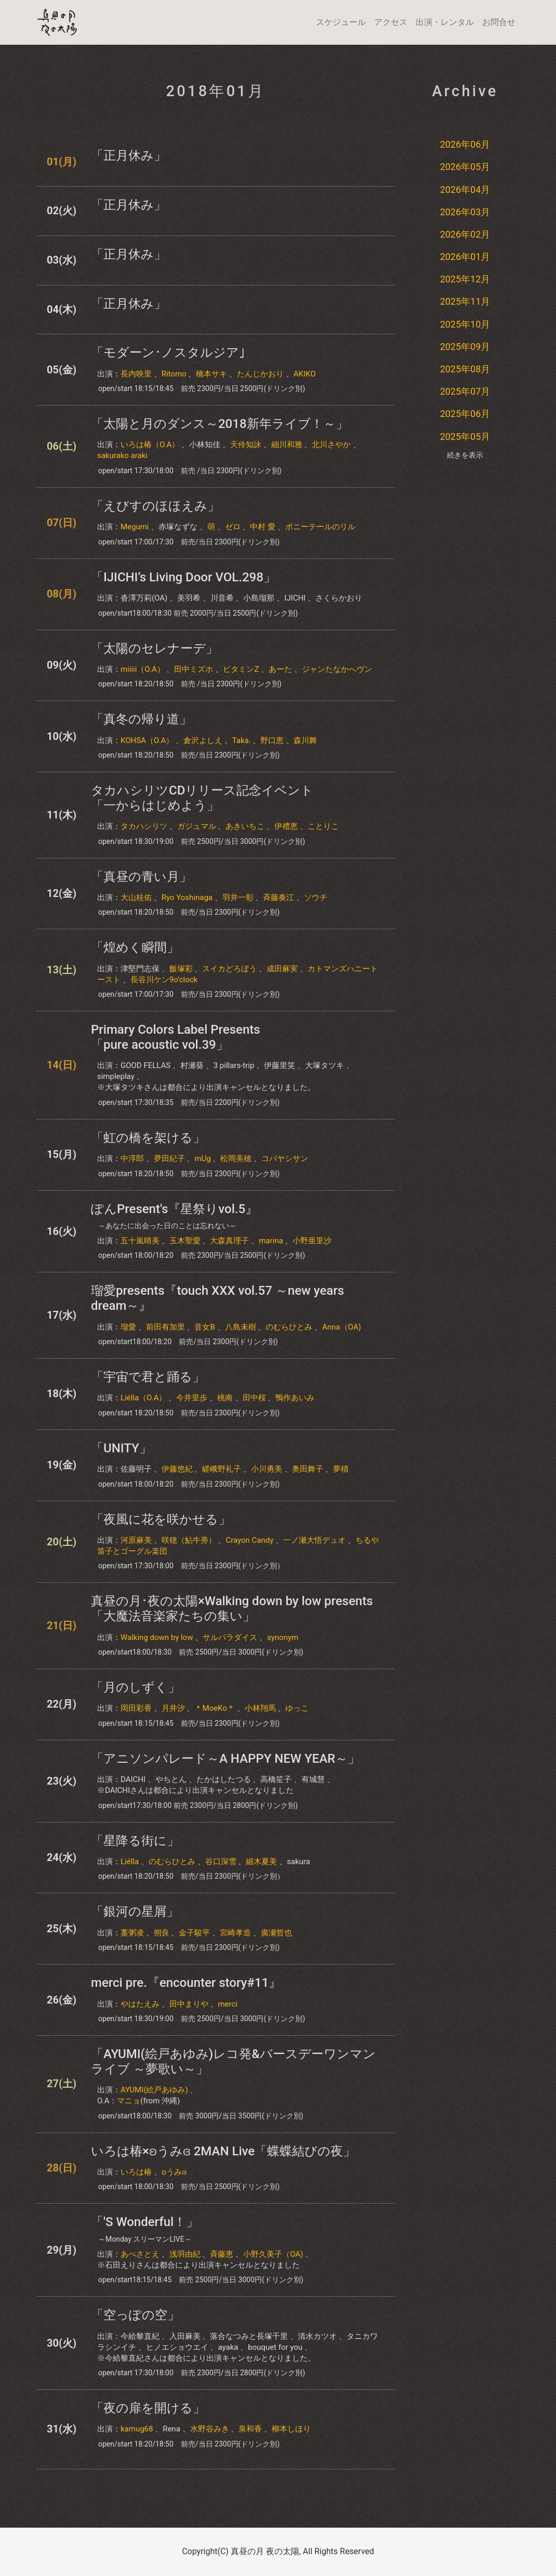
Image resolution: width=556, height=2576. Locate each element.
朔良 (161, 1932)
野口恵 (272, 740)
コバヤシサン (284, 1158)
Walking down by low (157, 1637)
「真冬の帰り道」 (141, 719)
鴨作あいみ (294, 1397)
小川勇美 (266, 1469)
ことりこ (323, 826)
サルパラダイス (230, 1637)
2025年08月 (465, 368)
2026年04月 (465, 189)
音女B (204, 1327)
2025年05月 (465, 436)
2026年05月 (465, 166)
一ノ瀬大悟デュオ (314, 1540)
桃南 (225, 1397)
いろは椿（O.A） (150, 444)
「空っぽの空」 (135, 2315)
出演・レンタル (445, 22)
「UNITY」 (121, 1448)
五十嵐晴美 (140, 1240)
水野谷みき (209, 2429)
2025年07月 (465, 391)
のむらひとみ (289, 1327)
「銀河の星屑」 (135, 1911)
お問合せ (498, 22)
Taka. (241, 740)
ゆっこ (297, 1708)
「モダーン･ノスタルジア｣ (168, 352)
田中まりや (188, 2004)
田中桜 (254, 1397)
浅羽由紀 (185, 2254)
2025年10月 (465, 324)
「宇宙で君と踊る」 (148, 1377)
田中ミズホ (193, 669)
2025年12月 (465, 279)
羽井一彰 (238, 897)
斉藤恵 (221, 2254)
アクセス (390, 22)
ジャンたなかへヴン (337, 669)
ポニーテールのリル (320, 526)
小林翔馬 (260, 1708)
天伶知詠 (245, 444)
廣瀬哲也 (276, 1932)
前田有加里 (165, 1327)
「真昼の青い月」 (141, 876)
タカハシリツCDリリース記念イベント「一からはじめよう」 (202, 798)
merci (227, 2004)
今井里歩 (191, 1397)
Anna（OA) (341, 1327)
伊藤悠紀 (177, 1469)
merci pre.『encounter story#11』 (186, 1982)
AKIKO (305, 374)
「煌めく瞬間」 (135, 947)
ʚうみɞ (174, 2172)
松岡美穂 (235, 1158)
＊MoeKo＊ (214, 1708)
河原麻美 (136, 1540)
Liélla (130, 1861)
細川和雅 (286, 444)
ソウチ (315, 897)
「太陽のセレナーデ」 (154, 648)
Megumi (135, 526)
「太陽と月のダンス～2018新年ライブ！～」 (219, 424)
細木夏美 (261, 1861)
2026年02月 (465, 234)
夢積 (341, 1469)
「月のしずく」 (135, 1687)
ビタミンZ (241, 669)
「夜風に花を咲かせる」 (161, 1519)
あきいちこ (245, 826)
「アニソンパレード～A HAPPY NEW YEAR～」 (225, 1758)
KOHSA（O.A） (147, 740)
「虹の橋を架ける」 (148, 1137)
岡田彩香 (136, 1708)
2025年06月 (465, 413)
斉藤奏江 (278, 897)
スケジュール (341, 22)
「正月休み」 (128, 155)
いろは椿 (136, 2172)
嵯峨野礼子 (221, 1469)
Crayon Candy (249, 1540)
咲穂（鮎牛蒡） (189, 1540)
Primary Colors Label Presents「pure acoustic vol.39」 (175, 1037)
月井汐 (173, 1708)
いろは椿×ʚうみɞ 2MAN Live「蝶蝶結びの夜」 (223, 2151)
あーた (280, 669)
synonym (282, 1637)
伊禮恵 (286, 826)
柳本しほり (291, 2429)
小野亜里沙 (312, 1240)
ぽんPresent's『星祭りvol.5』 (174, 1209)
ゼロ (233, 526)
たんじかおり (260, 374)
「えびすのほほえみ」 (155, 506)
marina (271, 1240)
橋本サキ (211, 374)
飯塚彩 (181, 968)
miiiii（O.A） (143, 669)
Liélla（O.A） (143, 1397)
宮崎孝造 (235, 1932)
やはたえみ (140, 2004)
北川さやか (331, 444)
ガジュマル (196, 826)
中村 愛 (262, 526)
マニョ (128, 2100)
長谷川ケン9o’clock (163, 979)
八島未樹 (240, 1327)
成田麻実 (282, 968)
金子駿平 (194, 1932)
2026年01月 (465, 256)
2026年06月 (465, 144)
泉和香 (250, 2429)
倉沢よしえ (202, 740)
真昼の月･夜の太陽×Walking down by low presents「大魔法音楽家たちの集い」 (232, 1608)
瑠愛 (128, 1327)
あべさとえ (140, 2254)
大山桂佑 (136, 897)
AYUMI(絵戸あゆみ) (154, 2089)
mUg (202, 1158)
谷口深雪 (220, 1861)
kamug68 (137, 2429)
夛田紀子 (169, 1158)
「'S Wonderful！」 (144, 2222)
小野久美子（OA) (273, 2254)
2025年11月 (465, 301)
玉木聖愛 (185, 1240)
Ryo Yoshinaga (187, 897)
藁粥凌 (132, 1932)
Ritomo (174, 374)
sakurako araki (122, 455)
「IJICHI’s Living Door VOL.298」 (183, 577)
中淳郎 (132, 1158)
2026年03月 (465, 211)
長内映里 (136, 374)
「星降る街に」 (135, 1840)
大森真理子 (229, 1240)
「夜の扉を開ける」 (148, 2408)
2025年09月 (465, 346)
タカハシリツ (144, 826)
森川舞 (305, 740)
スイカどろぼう (229, 968)
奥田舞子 (307, 1469)
